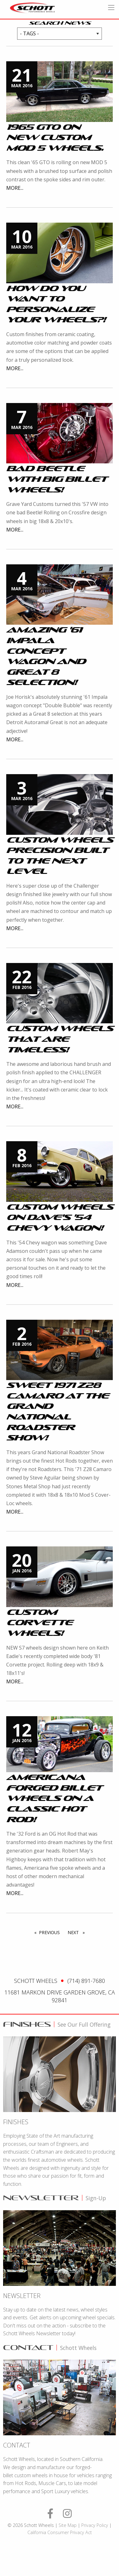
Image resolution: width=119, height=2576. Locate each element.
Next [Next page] (78, 1932)
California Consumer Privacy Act (59, 2532)
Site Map (68, 2525)
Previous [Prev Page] (51, 1932)
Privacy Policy (94, 2525)
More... (14, 187)
